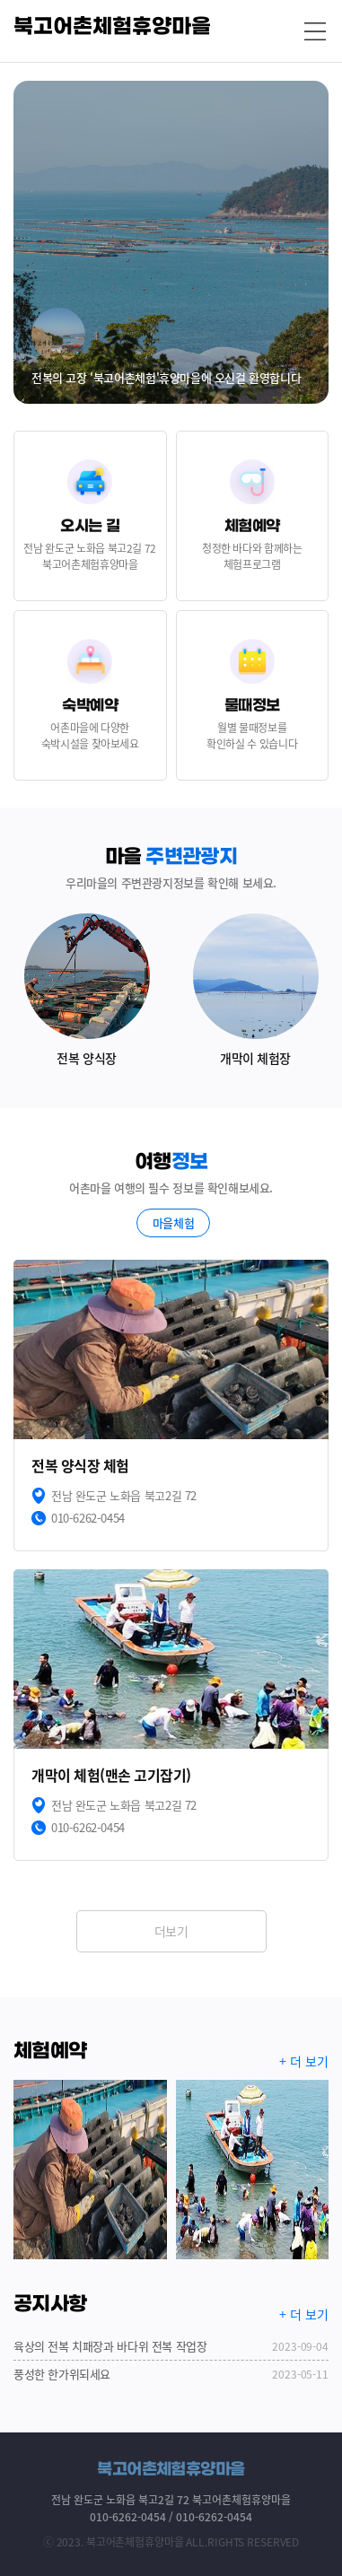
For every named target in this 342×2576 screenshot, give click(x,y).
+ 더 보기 (304, 2061)
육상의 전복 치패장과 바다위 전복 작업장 (171, 2346)
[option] (171, 242)
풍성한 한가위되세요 (171, 2374)
